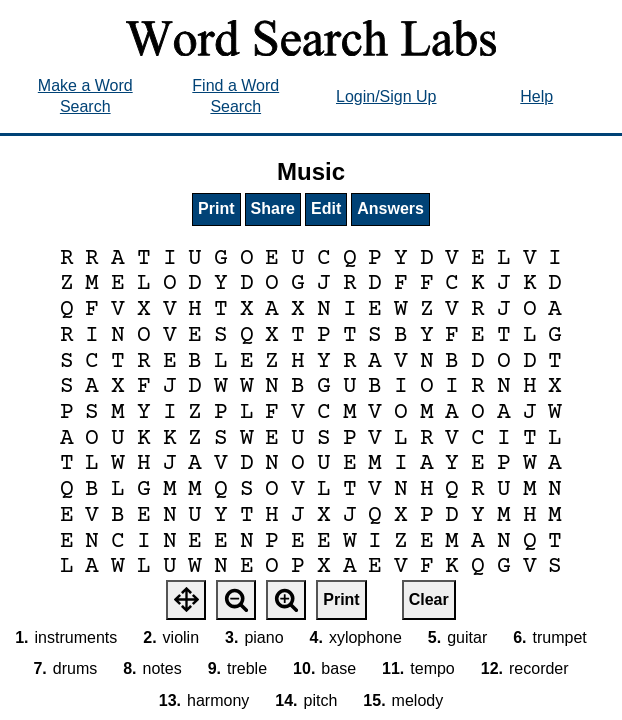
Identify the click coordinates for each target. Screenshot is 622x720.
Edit (326, 208)
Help (536, 96)
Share (273, 208)
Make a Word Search (85, 96)
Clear (429, 599)
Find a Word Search (235, 96)
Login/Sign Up (386, 96)
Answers (390, 208)
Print (216, 208)
